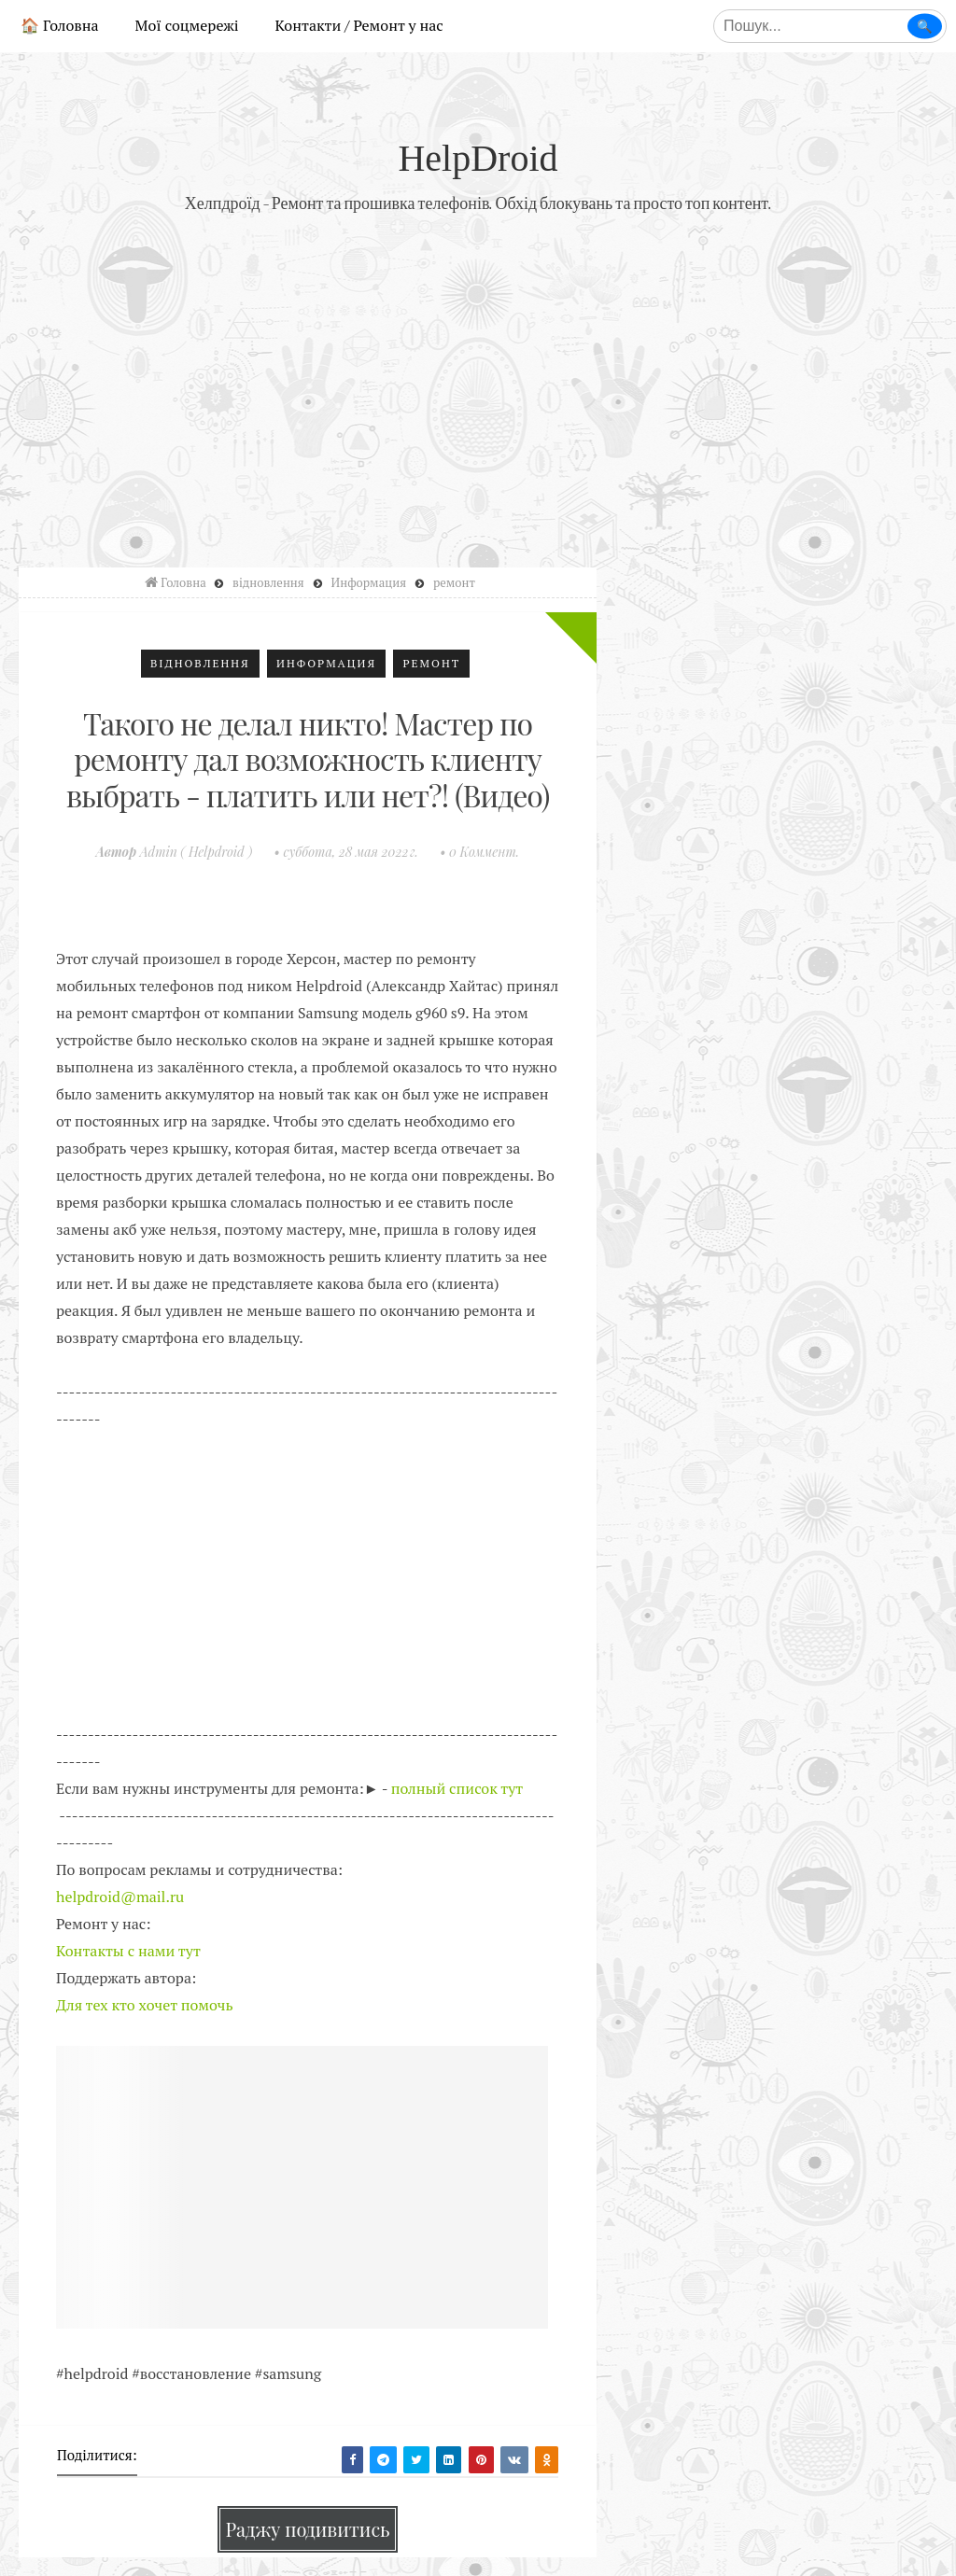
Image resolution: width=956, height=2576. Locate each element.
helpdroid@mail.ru (120, 1896)
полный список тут (457, 1788)
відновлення (200, 663)
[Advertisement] (478, 385)
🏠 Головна (60, 25)
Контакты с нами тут (128, 1950)
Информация (326, 663)
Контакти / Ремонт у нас (359, 25)
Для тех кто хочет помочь (144, 2005)
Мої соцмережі (187, 25)
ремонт (431, 663)
